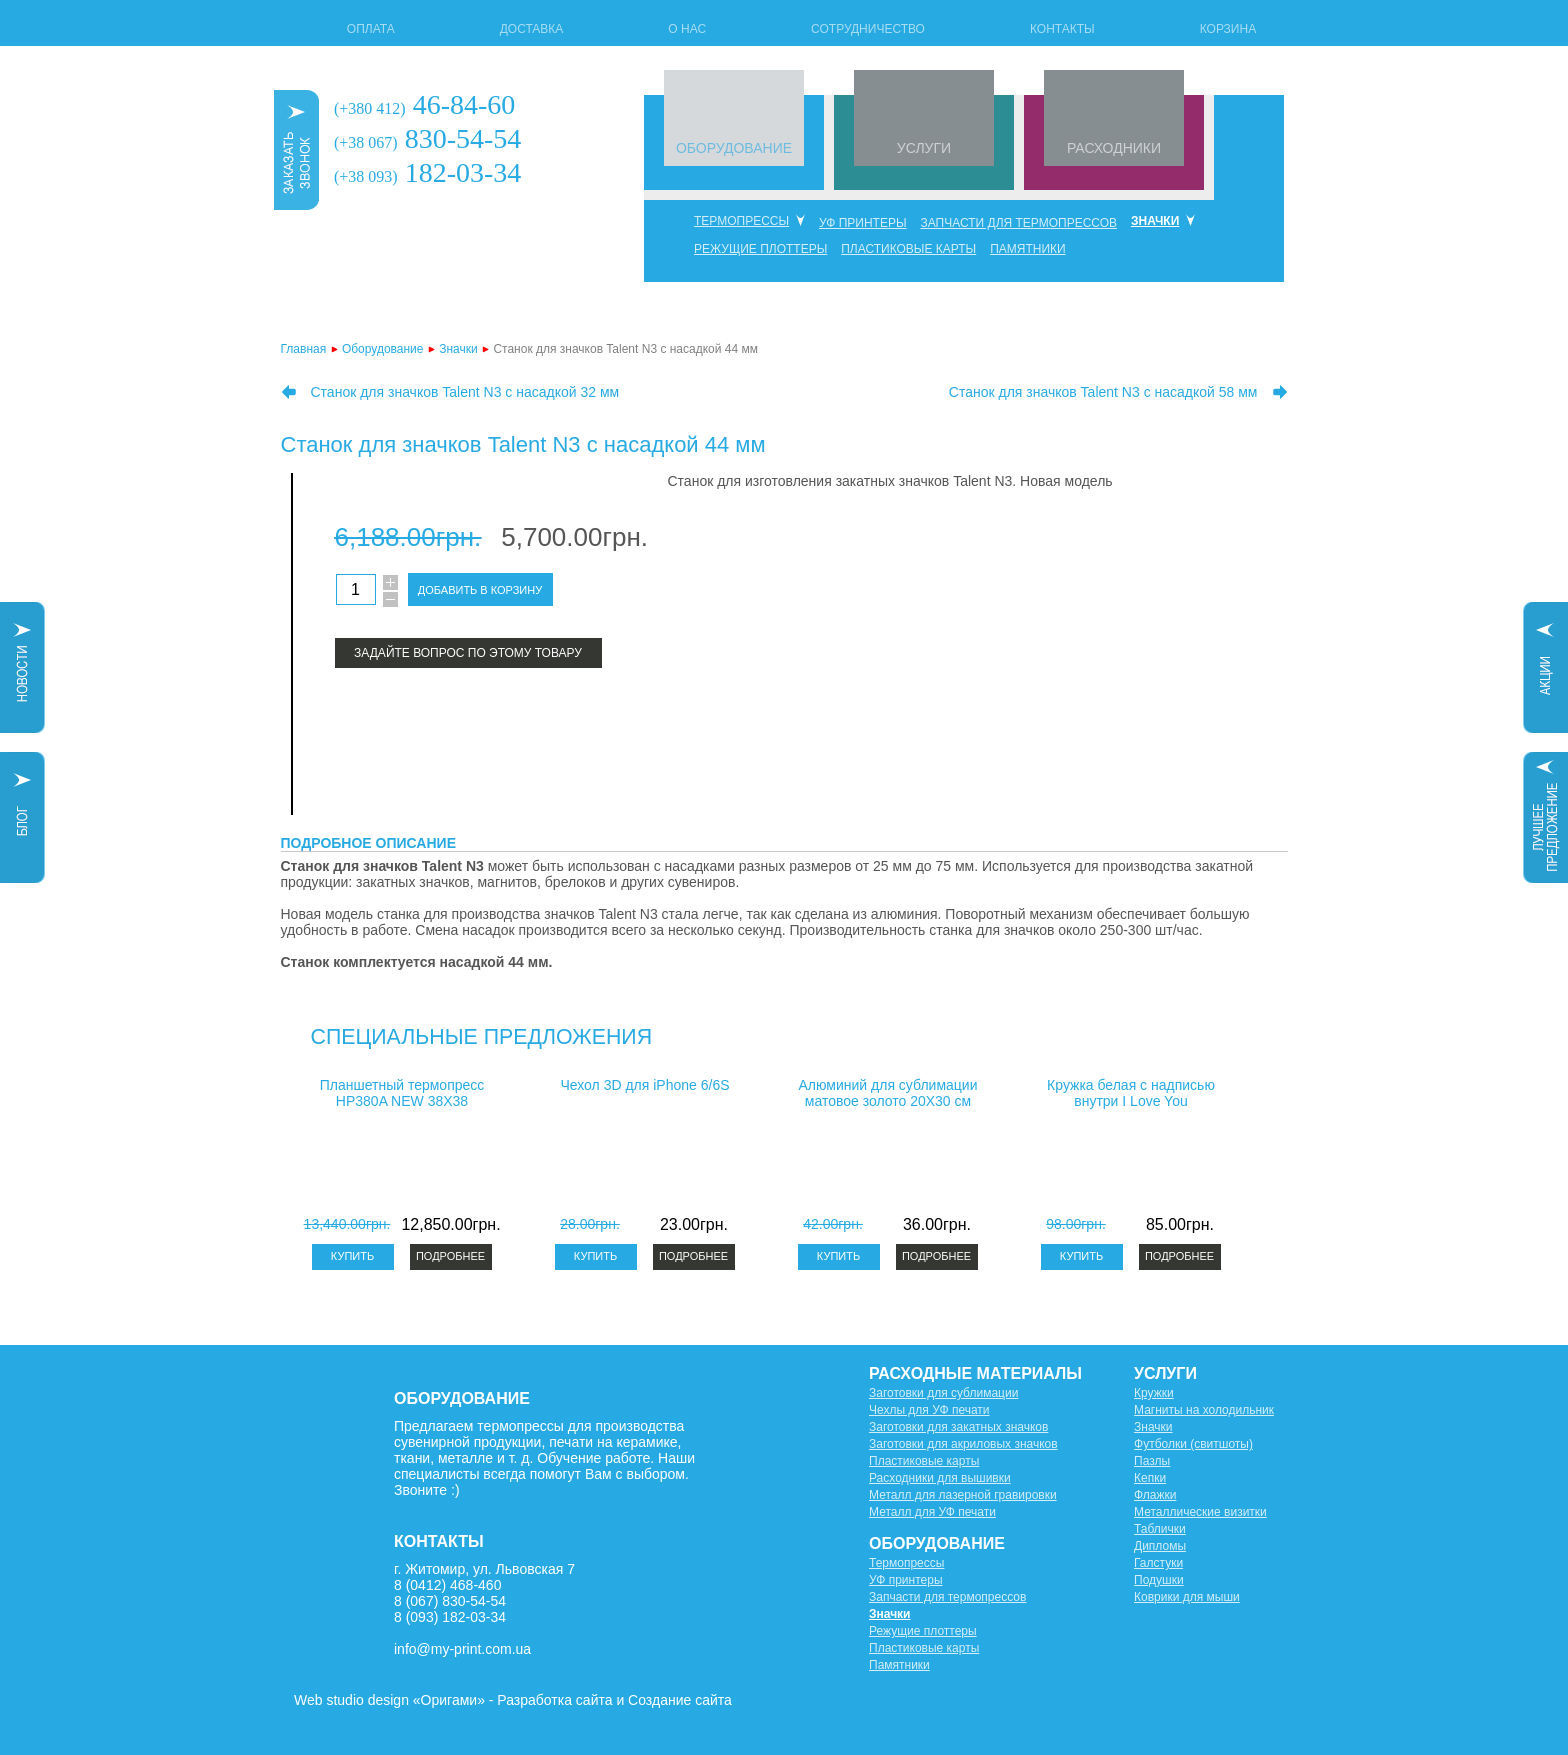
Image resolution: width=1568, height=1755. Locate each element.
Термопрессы (741, 221)
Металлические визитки (1200, 1512)
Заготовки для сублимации (943, 1393)
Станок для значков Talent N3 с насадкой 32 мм (465, 392)
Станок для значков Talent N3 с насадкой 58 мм (1103, 392)
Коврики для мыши (1187, 1597)
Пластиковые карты (908, 249)
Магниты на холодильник (1204, 1410)
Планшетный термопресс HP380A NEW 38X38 (402, 1093)
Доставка (532, 29)
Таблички (1160, 1529)
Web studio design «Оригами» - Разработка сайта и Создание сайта (513, 1700)
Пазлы (1152, 1461)
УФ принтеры (863, 223)
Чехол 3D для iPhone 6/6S (644, 1085)
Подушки (1159, 1580)
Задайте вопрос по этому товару (468, 653)
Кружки (1154, 1393)
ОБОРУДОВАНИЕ (734, 148)
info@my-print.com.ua (462, 1649)
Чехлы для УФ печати (929, 1410)
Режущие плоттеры (760, 249)
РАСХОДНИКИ (1114, 148)
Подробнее (450, 1256)
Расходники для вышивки (940, 1478)
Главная (304, 349)
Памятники (1028, 249)
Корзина (1228, 29)
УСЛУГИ (924, 148)
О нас (687, 29)
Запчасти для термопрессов (1018, 223)
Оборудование (383, 349)
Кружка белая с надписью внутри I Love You (1131, 1093)
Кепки (1150, 1478)
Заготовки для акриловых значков (963, 1444)
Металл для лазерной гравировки (963, 1495)
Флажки (1155, 1495)
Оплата (371, 29)
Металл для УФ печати (932, 1512)
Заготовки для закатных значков (958, 1427)
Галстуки (1158, 1563)
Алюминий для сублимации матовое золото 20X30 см (888, 1093)
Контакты (1062, 29)
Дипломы (1160, 1546)
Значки (1155, 221)
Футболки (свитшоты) (1193, 1444)
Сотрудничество (868, 29)
